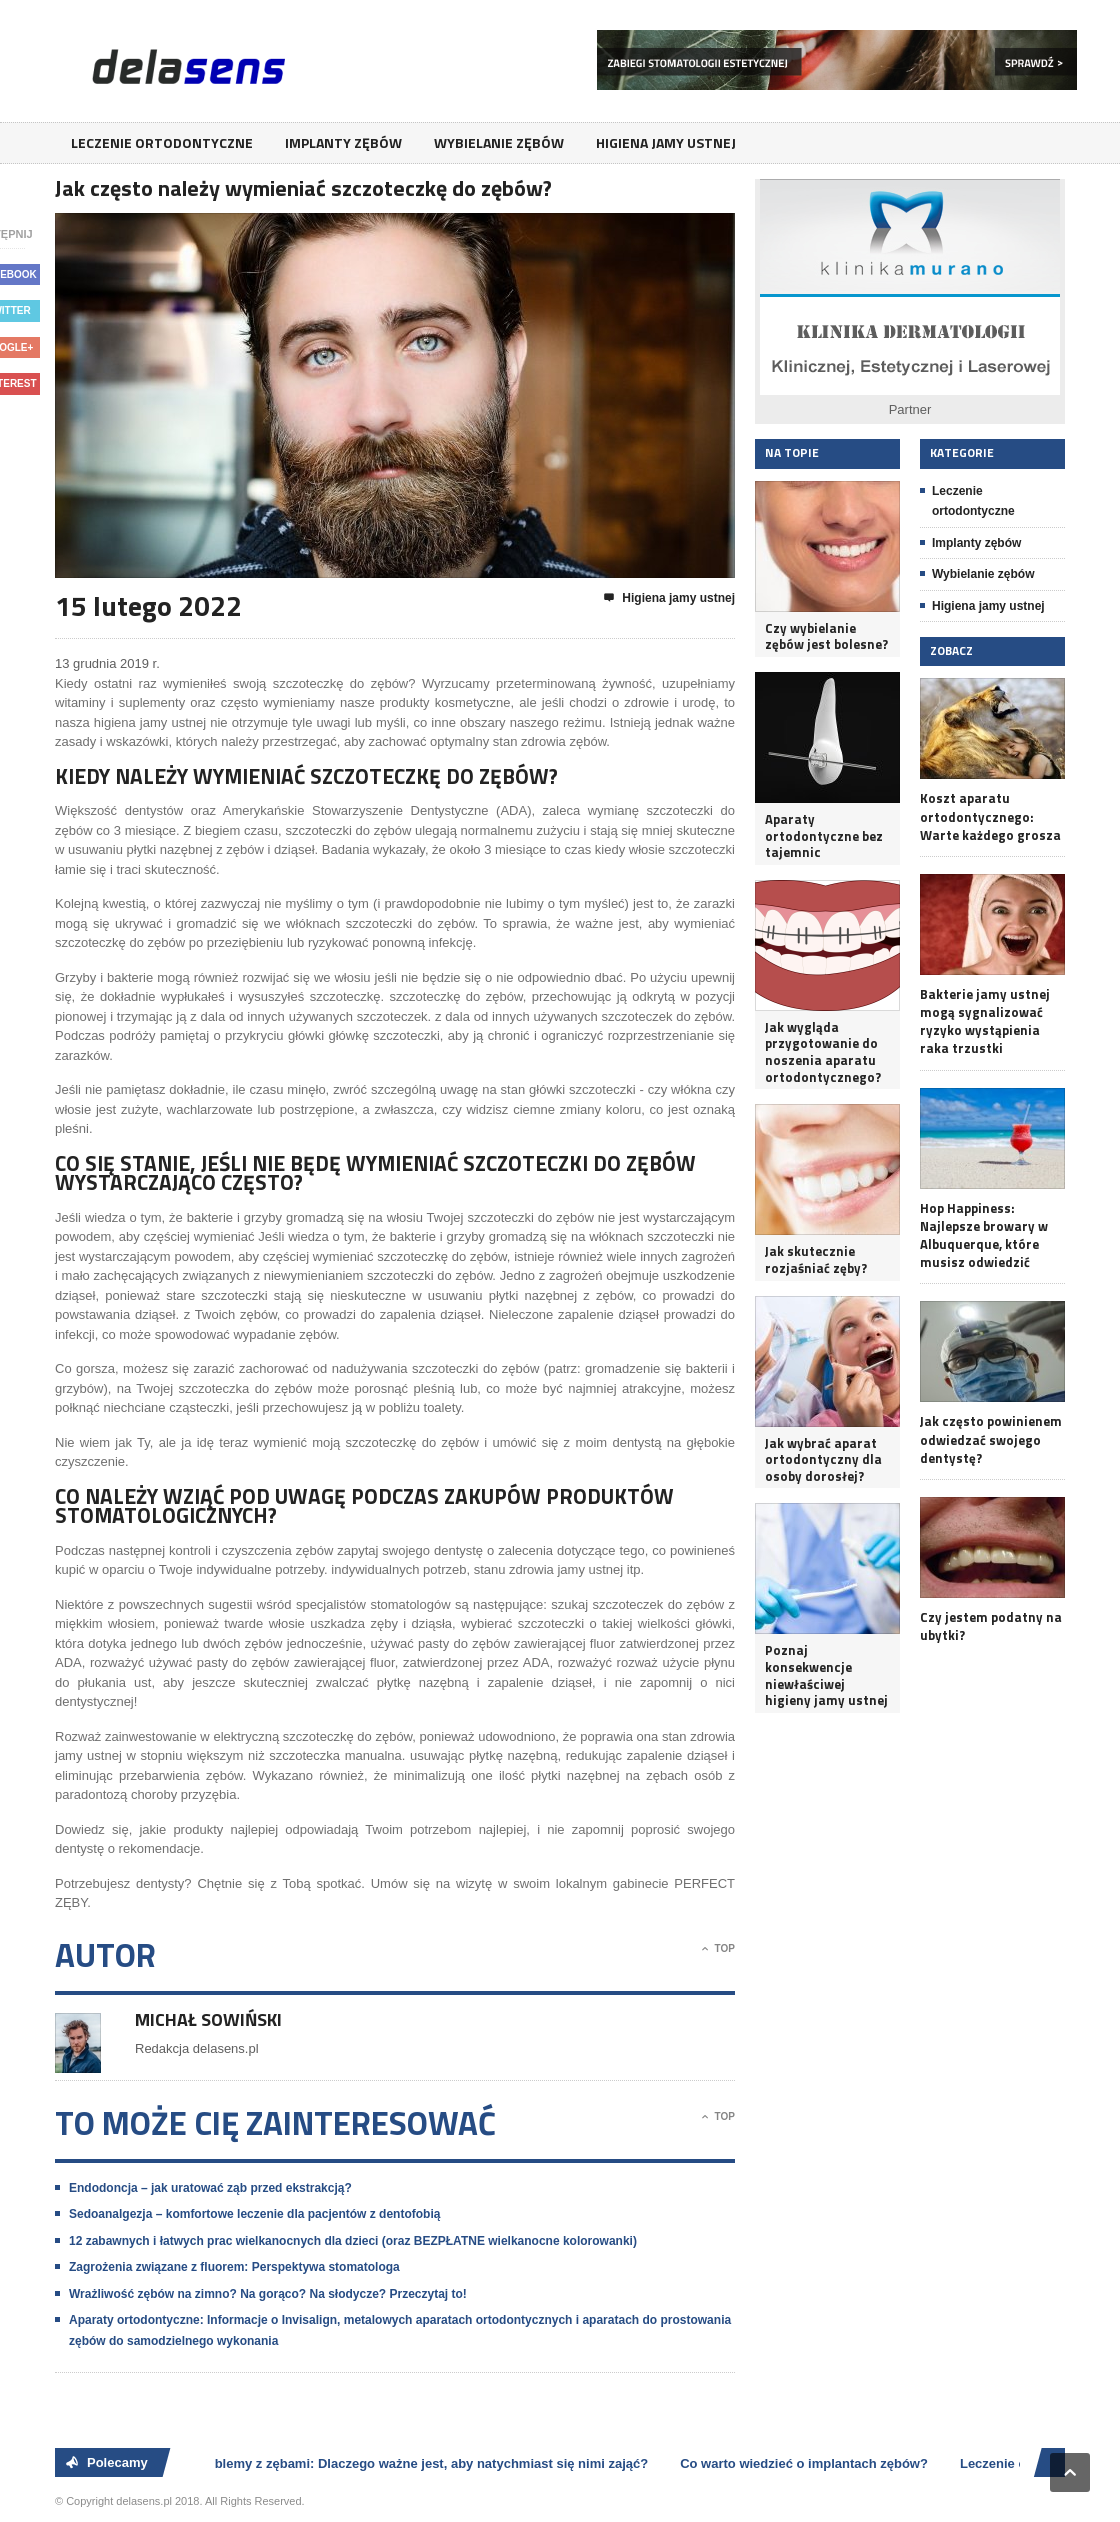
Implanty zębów (343, 142)
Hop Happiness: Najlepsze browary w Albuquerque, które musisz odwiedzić (984, 1235)
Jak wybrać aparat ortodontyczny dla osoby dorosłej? (823, 1460)
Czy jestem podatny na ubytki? (991, 1626)
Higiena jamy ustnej (666, 142)
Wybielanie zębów (499, 142)
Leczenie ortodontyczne (162, 142)
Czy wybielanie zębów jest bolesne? (826, 636)
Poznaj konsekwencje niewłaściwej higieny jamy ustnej (826, 1675)
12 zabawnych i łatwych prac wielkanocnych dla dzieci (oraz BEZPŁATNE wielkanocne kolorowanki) (353, 2241)
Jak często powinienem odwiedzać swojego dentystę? (991, 1439)
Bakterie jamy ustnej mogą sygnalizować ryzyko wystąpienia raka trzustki (985, 1021)
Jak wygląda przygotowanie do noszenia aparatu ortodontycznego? (823, 1052)
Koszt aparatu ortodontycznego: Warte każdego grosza (990, 816)
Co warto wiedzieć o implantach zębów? (807, 2463)
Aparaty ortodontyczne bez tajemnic (824, 836)
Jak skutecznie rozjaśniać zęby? (816, 1259)
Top (718, 1949)
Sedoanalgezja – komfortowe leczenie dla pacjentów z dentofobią (254, 2214)
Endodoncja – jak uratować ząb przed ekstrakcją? (210, 2188)
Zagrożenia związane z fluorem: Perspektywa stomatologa (234, 2267)
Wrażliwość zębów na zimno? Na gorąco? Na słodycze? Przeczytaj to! (268, 2294)
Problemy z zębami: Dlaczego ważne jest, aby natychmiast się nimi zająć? (423, 2463)
